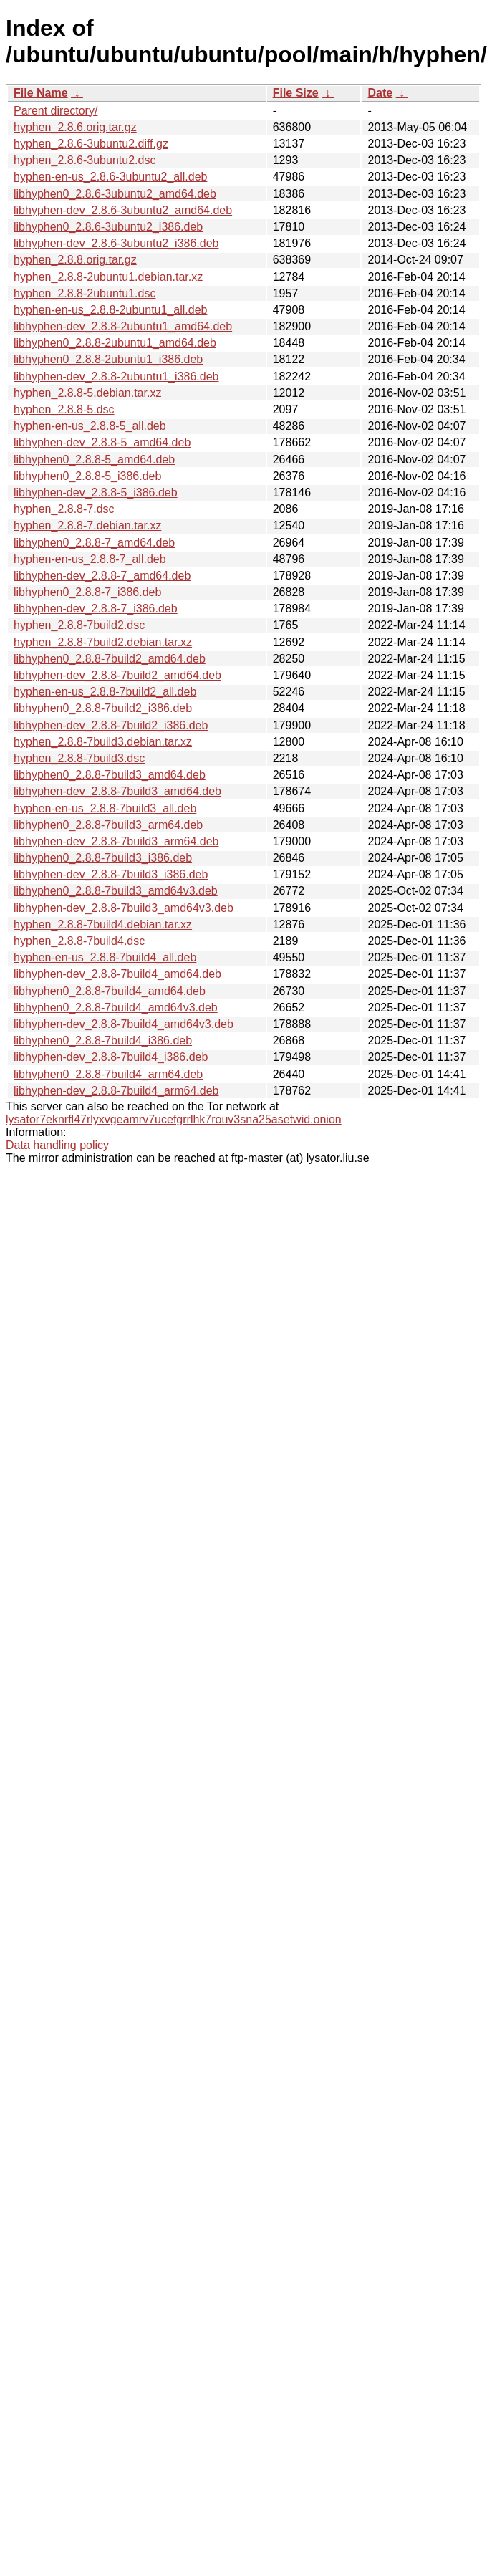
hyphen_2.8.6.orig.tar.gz (75, 127)
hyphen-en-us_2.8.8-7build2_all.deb (105, 692)
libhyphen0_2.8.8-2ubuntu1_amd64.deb (115, 343)
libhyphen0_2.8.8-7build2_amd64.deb (110, 659)
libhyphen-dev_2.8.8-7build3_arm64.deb (116, 841)
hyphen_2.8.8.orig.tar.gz (75, 260)
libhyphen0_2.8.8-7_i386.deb (87, 592)
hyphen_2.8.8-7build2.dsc (79, 625)
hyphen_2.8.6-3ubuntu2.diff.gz (91, 144)
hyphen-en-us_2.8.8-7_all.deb (90, 559)
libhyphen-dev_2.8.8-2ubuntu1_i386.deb (116, 376)
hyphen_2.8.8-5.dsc (64, 409)
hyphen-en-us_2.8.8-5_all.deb (90, 426)
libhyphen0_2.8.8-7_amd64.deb (94, 543)
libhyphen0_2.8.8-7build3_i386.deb (103, 858)
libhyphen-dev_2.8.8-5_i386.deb (96, 492)
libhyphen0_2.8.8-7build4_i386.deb (103, 1040)
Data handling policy (57, 1145)
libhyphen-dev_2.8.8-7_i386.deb (96, 608)
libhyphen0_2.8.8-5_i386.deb (87, 476)
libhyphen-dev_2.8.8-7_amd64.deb (102, 575)
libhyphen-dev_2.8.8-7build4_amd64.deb (117, 974)
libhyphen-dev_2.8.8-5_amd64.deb (102, 442)
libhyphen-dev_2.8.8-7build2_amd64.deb (117, 675)
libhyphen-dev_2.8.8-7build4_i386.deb (111, 1057)
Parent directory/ (55, 111)
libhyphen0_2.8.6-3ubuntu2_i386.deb (108, 227)
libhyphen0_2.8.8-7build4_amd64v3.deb (116, 1007)
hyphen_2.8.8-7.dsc (64, 509)
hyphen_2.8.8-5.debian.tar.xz (87, 393)
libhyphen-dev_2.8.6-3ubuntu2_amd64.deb (123, 210)
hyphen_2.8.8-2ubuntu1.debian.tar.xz (108, 277)
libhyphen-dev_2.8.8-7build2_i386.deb (111, 725)
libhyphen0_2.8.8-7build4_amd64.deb (110, 991)
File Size (296, 93)
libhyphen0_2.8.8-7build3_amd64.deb (110, 775)
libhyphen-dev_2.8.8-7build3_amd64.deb (117, 791)
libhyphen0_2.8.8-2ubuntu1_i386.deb (108, 359)
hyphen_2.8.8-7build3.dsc (79, 758)
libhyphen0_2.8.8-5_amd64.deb (94, 459)
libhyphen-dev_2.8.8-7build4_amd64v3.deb (123, 1024)
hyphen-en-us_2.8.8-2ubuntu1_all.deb (110, 310)
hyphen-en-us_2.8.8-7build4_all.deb (105, 957)
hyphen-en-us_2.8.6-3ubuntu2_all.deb (110, 176)
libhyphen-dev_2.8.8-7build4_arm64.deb (116, 1091)
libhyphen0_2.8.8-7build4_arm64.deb (108, 1074)
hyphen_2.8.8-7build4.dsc (79, 941)
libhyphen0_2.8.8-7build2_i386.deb (103, 708)
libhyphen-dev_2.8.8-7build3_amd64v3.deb (123, 908)
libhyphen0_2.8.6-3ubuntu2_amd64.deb (115, 194)
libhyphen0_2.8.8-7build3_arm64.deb (108, 825)
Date (379, 93)
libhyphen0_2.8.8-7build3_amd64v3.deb (116, 891)
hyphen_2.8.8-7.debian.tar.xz (87, 525)
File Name (41, 93)
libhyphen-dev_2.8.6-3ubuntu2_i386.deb (116, 243)
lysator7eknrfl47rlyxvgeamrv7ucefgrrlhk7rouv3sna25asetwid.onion (174, 1119)
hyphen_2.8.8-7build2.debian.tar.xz (103, 642)
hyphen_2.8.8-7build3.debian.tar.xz (103, 742)
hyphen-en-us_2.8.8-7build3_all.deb (105, 808)
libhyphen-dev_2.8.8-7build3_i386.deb (111, 874)
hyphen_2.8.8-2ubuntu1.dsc (84, 293)
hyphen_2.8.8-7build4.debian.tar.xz (103, 924)
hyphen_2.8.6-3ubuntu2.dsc (84, 160)
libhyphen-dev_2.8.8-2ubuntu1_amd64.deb (123, 326)
